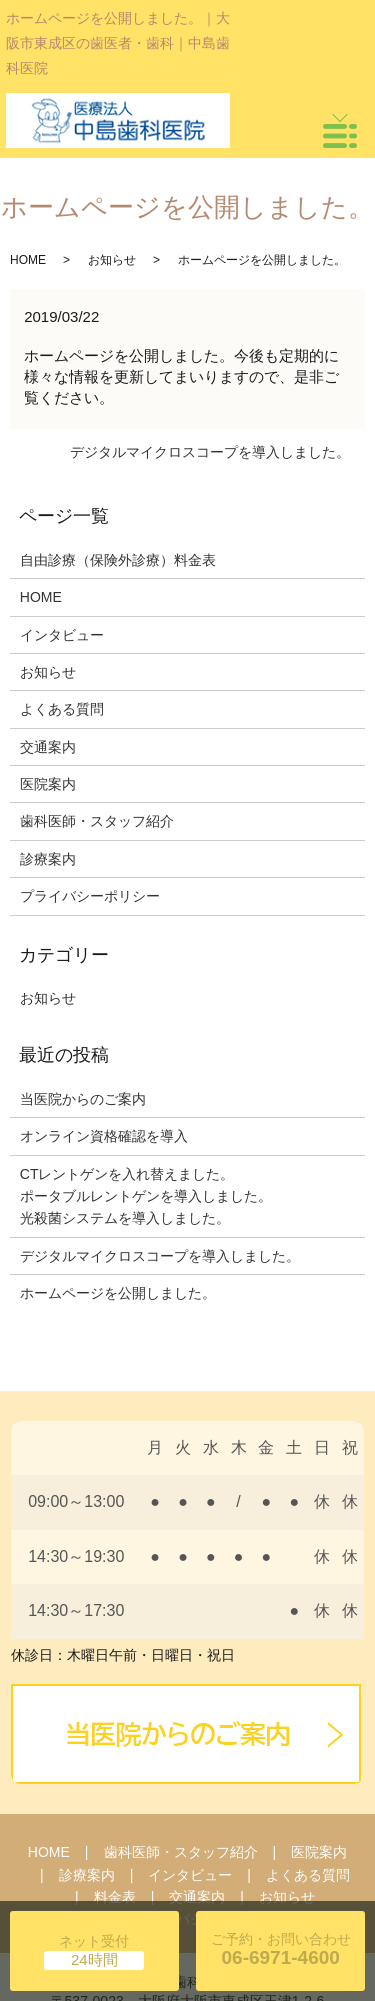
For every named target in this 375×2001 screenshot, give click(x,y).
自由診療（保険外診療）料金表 (118, 560)
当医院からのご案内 (83, 1099)
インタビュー (62, 635)
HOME (28, 260)
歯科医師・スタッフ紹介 (97, 821)
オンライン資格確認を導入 (104, 1136)
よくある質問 (62, 709)
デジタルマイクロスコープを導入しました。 (210, 452)
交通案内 (48, 747)
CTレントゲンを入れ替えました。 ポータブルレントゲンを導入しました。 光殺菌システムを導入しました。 (146, 1196)
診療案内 (48, 859)
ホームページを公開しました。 (118, 1293)
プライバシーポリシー (90, 896)
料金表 (115, 1897)
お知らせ (112, 260)
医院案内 (48, 784)
